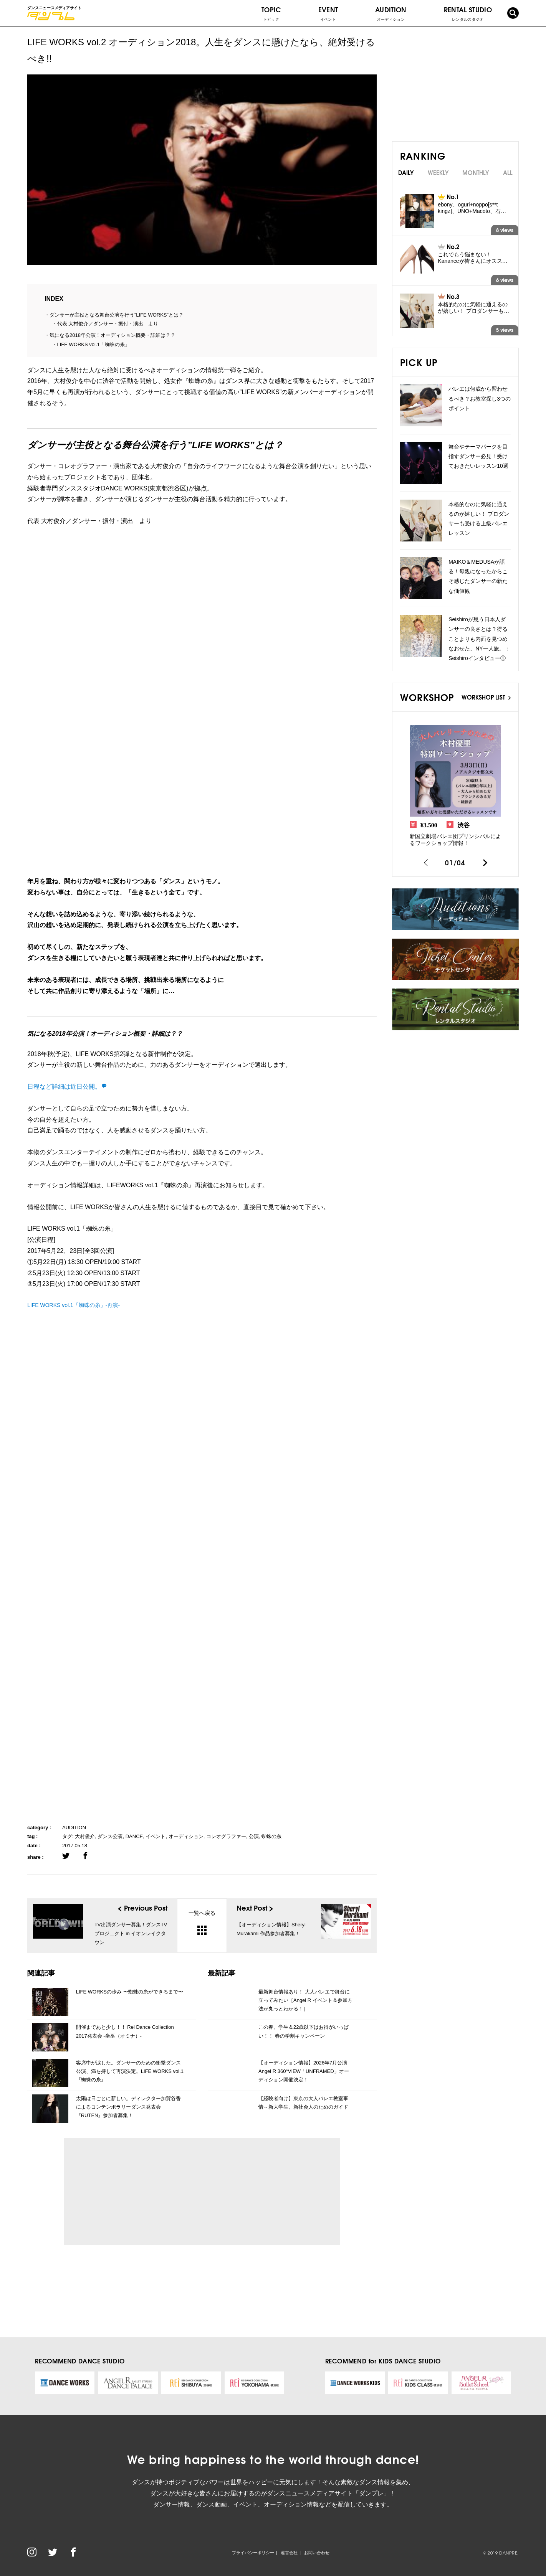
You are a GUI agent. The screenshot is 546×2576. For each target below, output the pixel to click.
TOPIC (271, 13)
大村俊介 (85, 1836)
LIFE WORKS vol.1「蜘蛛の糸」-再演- (73, 1305)
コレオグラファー (226, 1836)
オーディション (186, 1836)
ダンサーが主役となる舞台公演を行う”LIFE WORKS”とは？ (117, 315)
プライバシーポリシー (253, 2552)
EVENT (328, 13)
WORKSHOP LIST (486, 696)
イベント (155, 1836)
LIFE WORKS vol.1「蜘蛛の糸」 (93, 344)
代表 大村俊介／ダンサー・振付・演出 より (108, 324)
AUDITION (74, 1827)
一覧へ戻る (202, 1922)
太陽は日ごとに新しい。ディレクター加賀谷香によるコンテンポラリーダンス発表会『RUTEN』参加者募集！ (128, 2107)
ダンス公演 (110, 1836)
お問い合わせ (316, 2552)
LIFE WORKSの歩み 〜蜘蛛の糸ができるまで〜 (129, 1992)
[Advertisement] (140, 2191)
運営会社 (289, 2552)
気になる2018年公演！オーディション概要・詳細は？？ (112, 335)
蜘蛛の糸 (271, 1836)
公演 (254, 1836)
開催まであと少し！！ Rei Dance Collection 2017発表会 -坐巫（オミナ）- (125, 2031)
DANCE (134, 1836)
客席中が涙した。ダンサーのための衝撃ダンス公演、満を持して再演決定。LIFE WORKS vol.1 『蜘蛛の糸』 (130, 2071)
